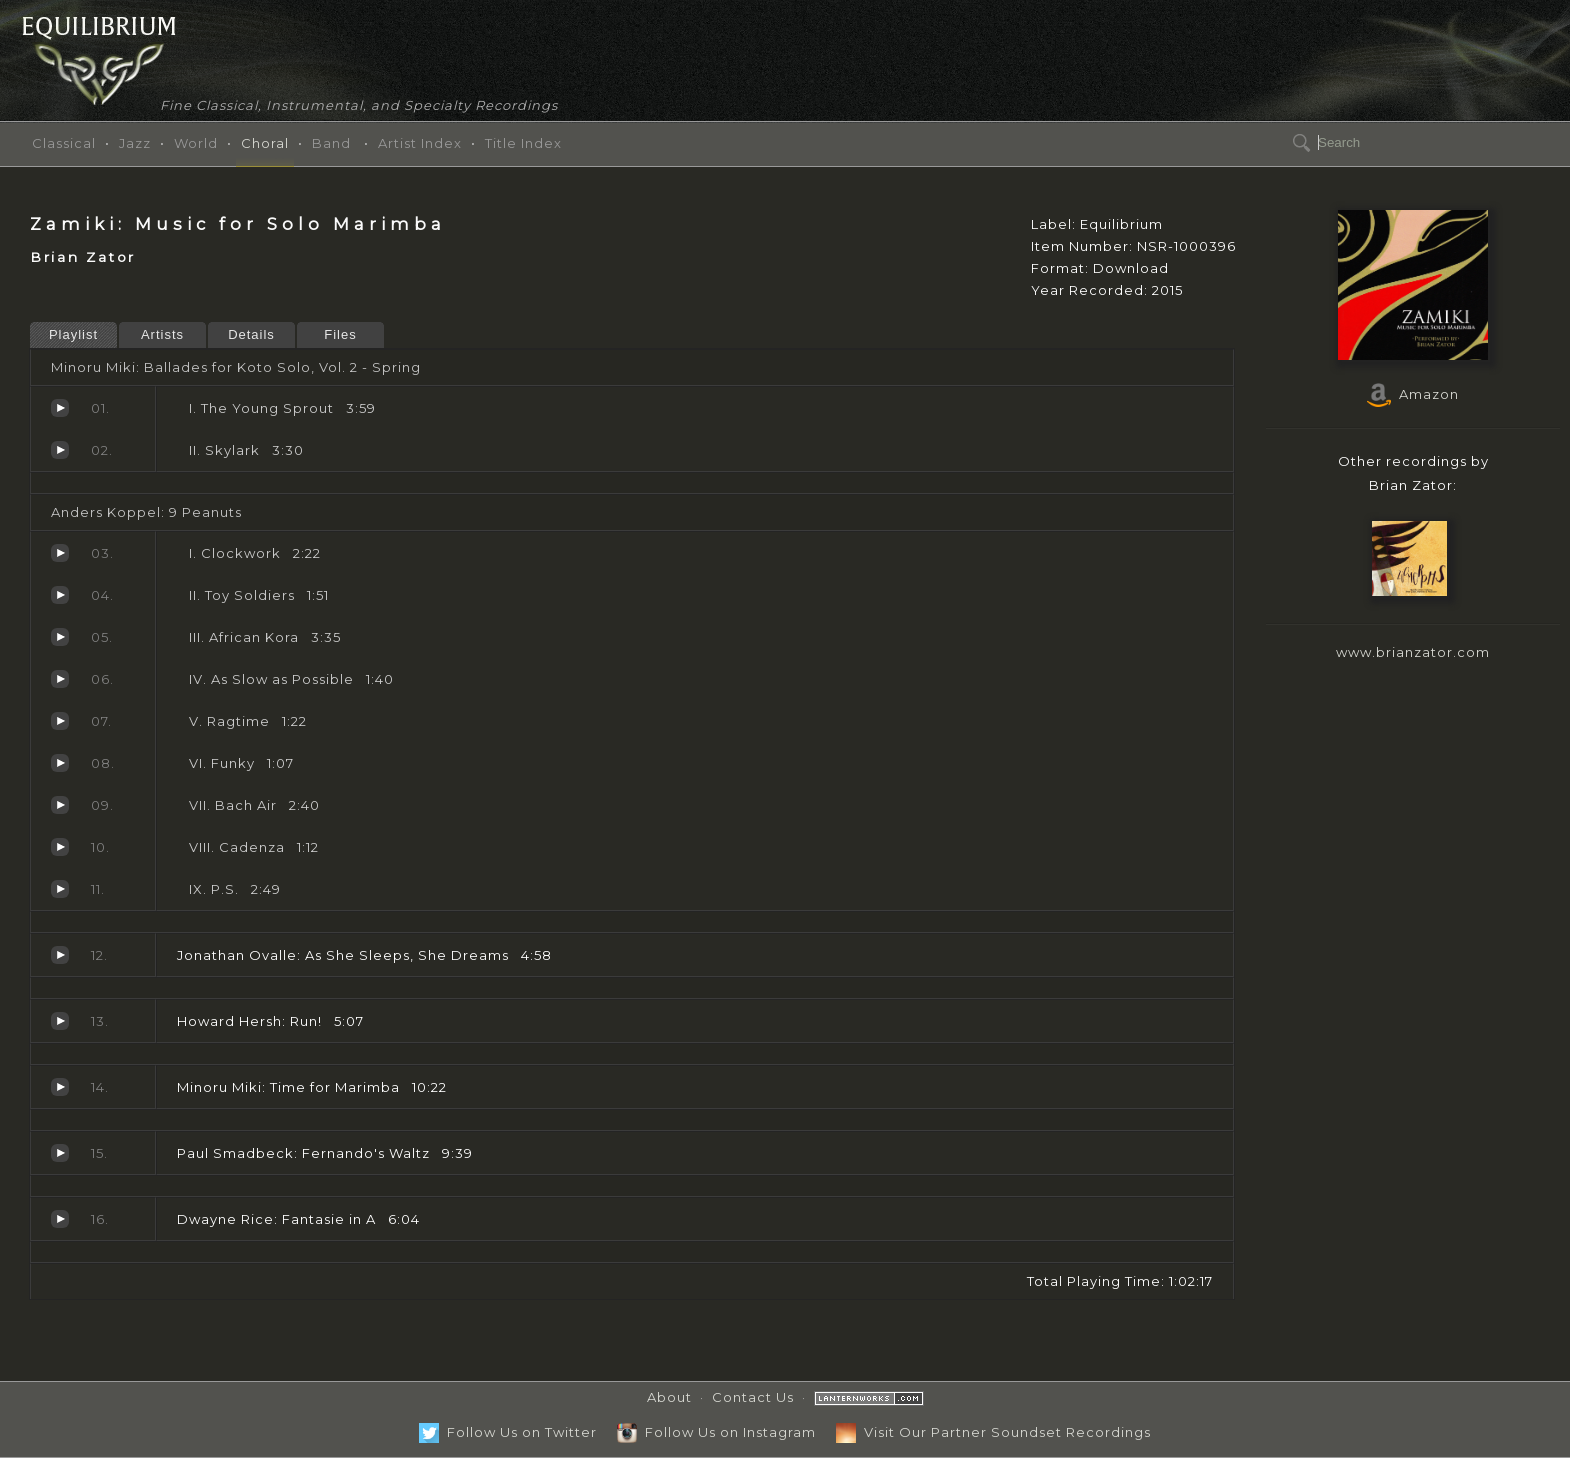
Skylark (60, 450)
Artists (162, 334)
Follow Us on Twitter (508, 1432)
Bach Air (60, 805)
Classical (64, 143)
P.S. (60, 889)
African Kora (60, 637)
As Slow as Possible (60, 679)
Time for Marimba (60, 1087)
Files (340, 334)
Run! (60, 1021)
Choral (265, 143)
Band (331, 143)
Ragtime (60, 721)
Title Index (523, 143)
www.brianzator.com (1413, 652)
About (669, 1397)
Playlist (73, 334)
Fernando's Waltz (60, 1153)
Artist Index (420, 143)
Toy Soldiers (60, 595)
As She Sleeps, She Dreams (60, 955)
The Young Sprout (60, 408)
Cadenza (60, 847)
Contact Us (753, 1397)
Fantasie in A (60, 1219)
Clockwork (60, 553)
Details (251, 334)
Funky (60, 763)
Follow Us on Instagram (716, 1432)
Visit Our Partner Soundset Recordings (993, 1432)
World (196, 143)
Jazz (135, 143)
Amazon (1413, 394)
